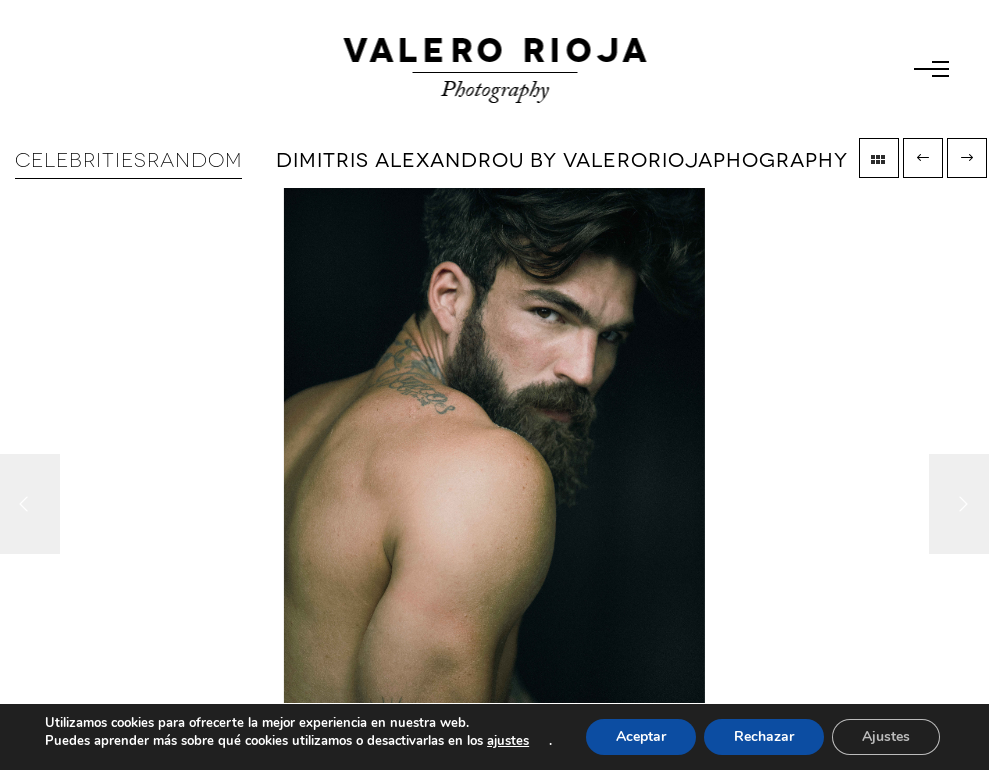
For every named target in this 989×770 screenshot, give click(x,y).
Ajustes (886, 736)
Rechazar (764, 736)
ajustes (508, 741)
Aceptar (641, 736)
